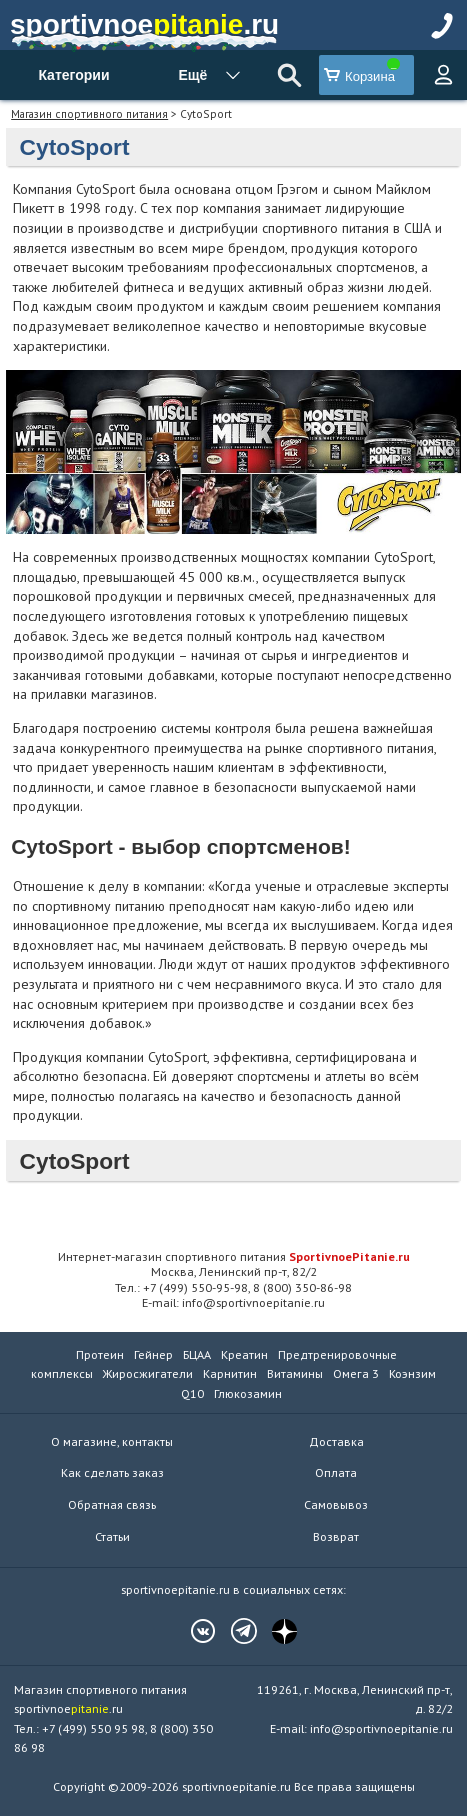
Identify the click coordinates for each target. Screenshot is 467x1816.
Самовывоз (336, 1504)
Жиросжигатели (148, 1373)
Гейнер (153, 1354)
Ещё (192, 75)
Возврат (336, 1536)
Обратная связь (112, 1504)
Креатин (244, 1354)
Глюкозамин (248, 1393)
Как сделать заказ (112, 1472)
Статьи (112, 1536)
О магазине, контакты (112, 1441)
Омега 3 (356, 1373)
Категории (73, 75)
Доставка (336, 1441)
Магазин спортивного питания (89, 113)
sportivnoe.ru (144, 24)
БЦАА (197, 1354)
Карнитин (230, 1373)
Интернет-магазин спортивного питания (234, 1256)
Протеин (100, 1354)
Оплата (336, 1472)
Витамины (295, 1373)
